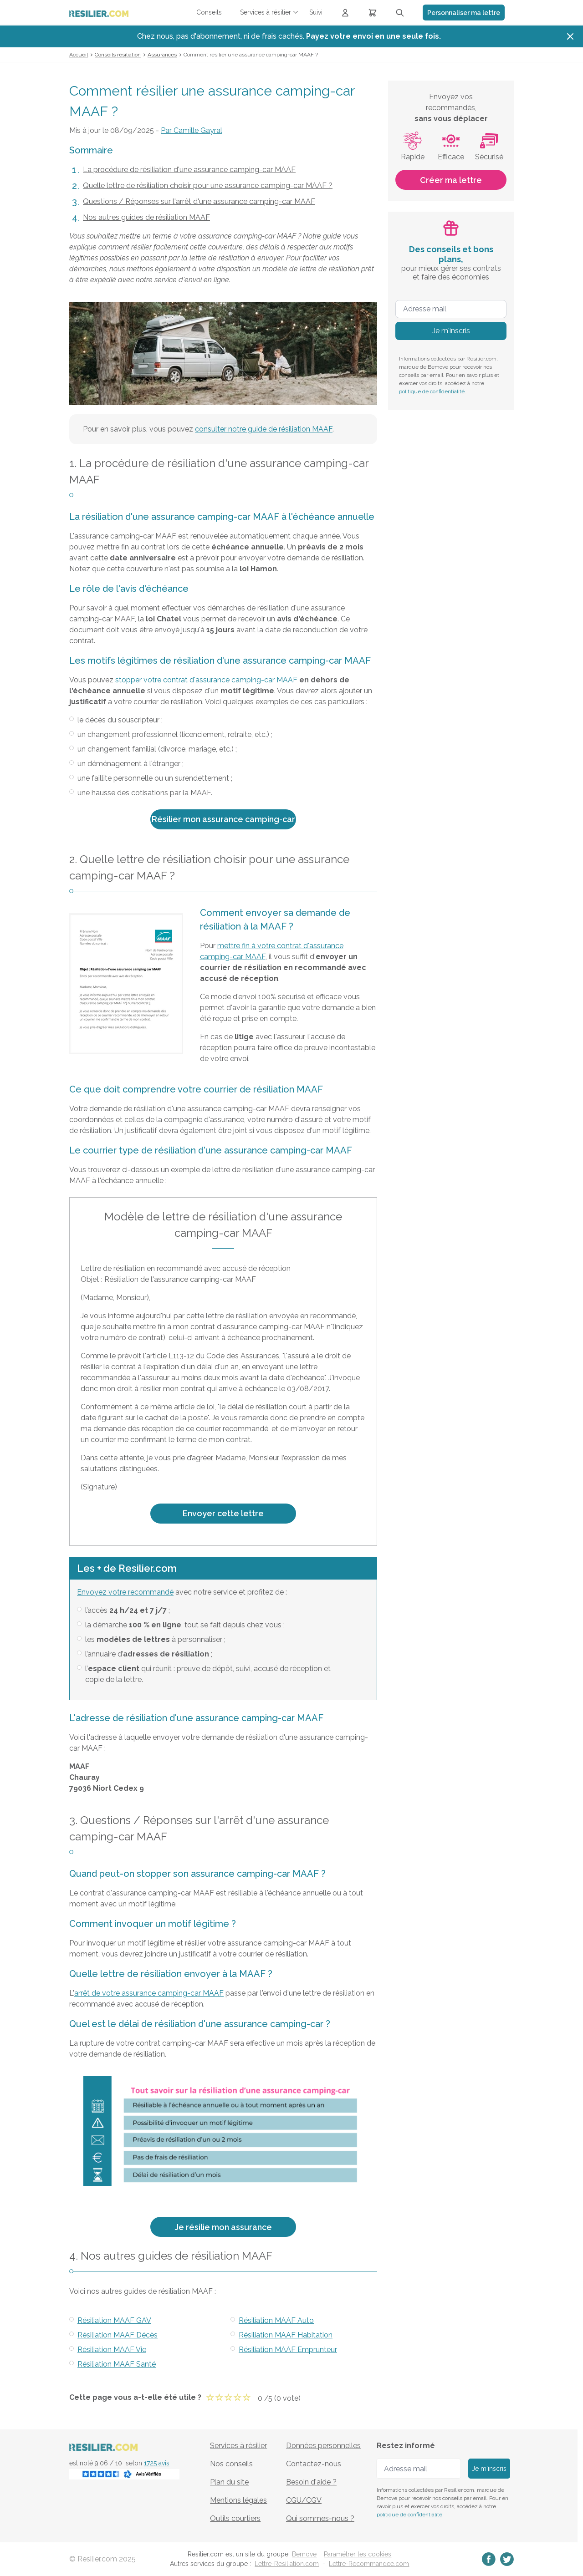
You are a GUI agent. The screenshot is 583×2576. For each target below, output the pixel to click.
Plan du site (229, 2482)
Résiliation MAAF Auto (276, 2320)
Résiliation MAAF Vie (111, 2349)
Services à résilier (238, 2445)
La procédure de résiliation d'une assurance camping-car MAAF (189, 169)
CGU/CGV (304, 2500)
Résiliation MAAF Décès (117, 2335)
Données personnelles (323, 2445)
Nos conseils (231, 2463)
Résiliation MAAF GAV (114, 2320)
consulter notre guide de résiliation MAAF (263, 429)
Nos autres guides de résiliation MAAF (146, 217)
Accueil (78, 54)
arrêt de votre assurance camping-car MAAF (149, 1993)
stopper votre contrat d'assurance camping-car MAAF (206, 680)
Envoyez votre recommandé (125, 1592)
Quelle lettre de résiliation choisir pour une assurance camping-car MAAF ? (207, 185)
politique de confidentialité (432, 391)
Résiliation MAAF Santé (116, 2364)
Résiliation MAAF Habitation (285, 2335)
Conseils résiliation (118, 54)
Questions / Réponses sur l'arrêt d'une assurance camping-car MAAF (199, 201)
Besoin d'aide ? (311, 2482)
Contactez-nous (313, 2463)
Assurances (162, 54)
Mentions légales (238, 2500)
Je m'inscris (451, 330)
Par (191, 130)
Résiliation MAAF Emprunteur (288, 2349)
